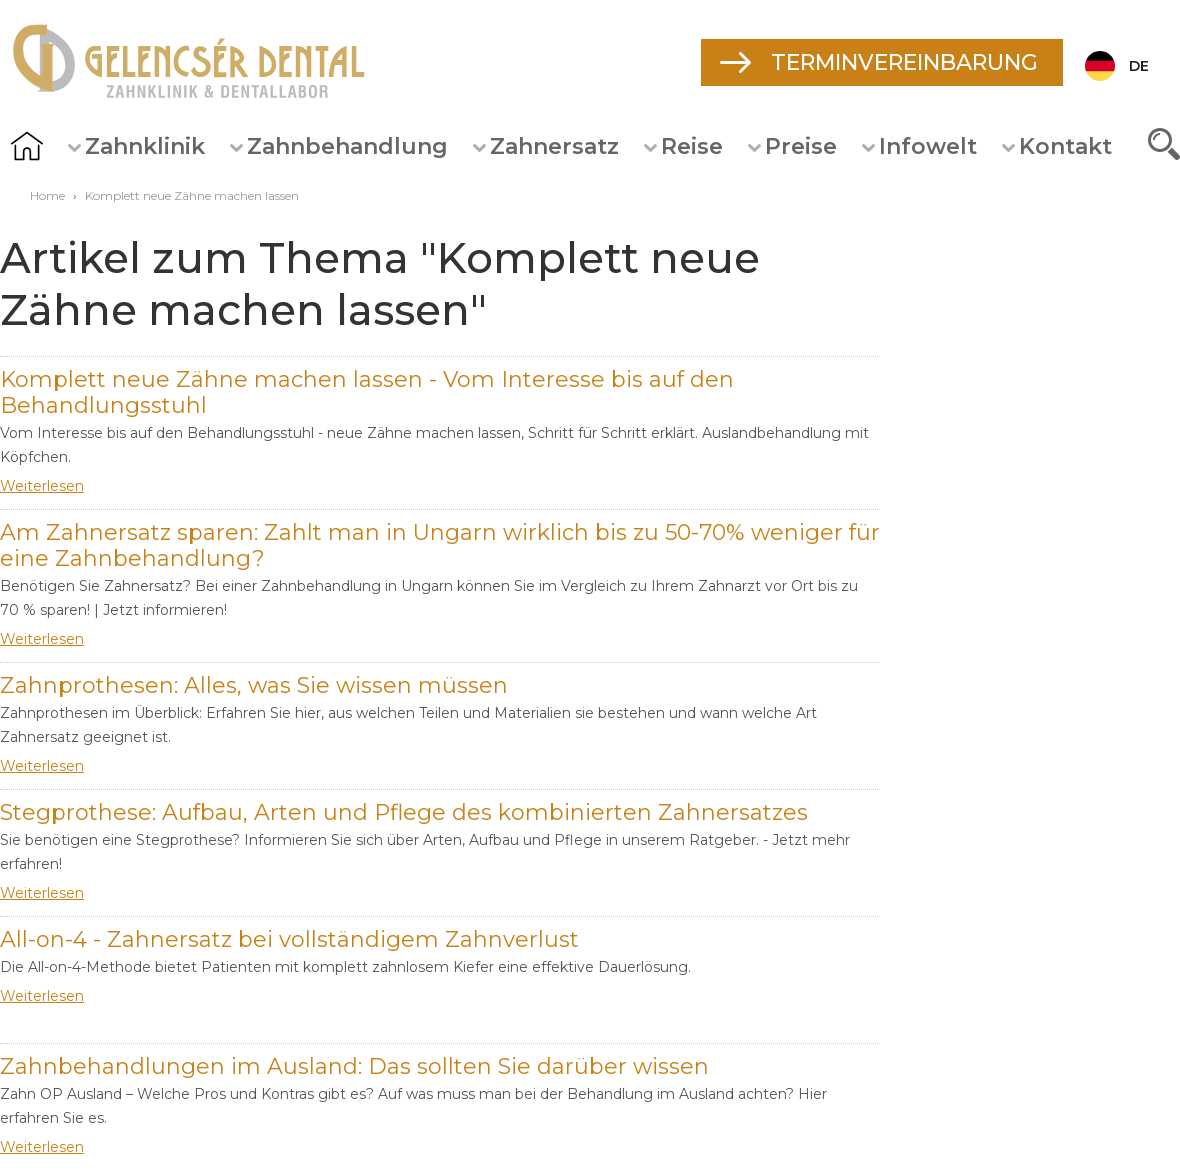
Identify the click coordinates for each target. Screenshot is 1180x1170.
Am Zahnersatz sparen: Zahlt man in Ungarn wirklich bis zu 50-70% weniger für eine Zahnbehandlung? (440, 545)
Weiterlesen (42, 486)
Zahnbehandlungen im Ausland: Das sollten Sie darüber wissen (354, 1066)
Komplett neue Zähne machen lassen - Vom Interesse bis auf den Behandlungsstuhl (367, 392)
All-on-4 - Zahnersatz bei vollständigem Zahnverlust (289, 939)
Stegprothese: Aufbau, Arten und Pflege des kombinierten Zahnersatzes (404, 812)
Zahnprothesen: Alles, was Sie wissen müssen (254, 685)
